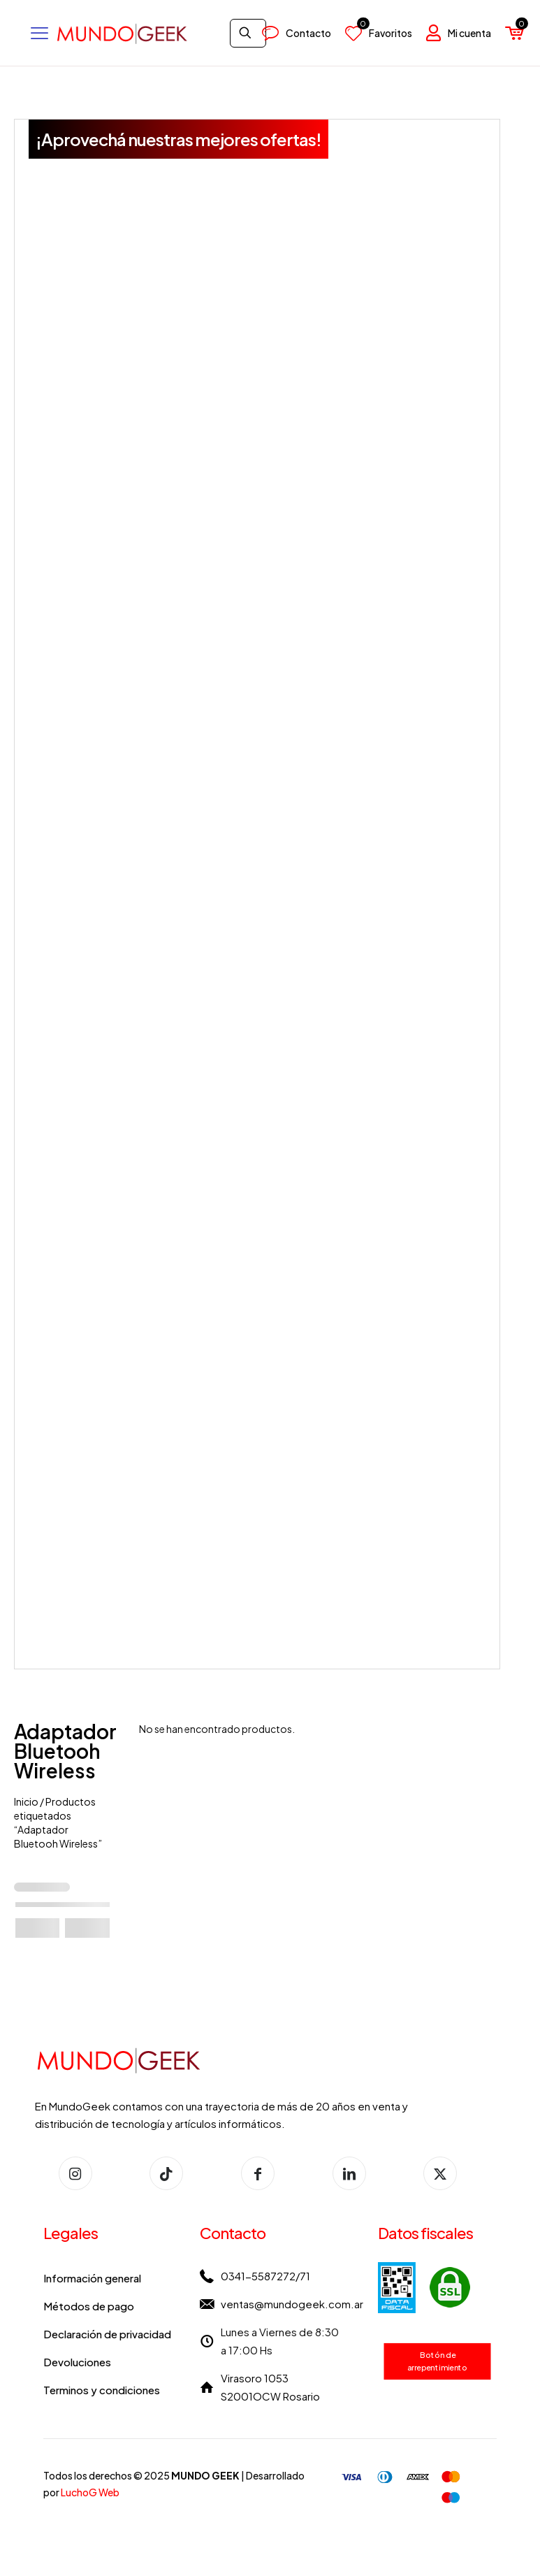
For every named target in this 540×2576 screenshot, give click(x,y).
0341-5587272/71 (265, 2275)
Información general (92, 2277)
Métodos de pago (88, 2305)
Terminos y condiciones (101, 2389)
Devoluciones (77, 2361)
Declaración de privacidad (107, 2333)
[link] (424, 2287)
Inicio (26, 1801)
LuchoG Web (90, 2492)
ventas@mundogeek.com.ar (292, 2303)
